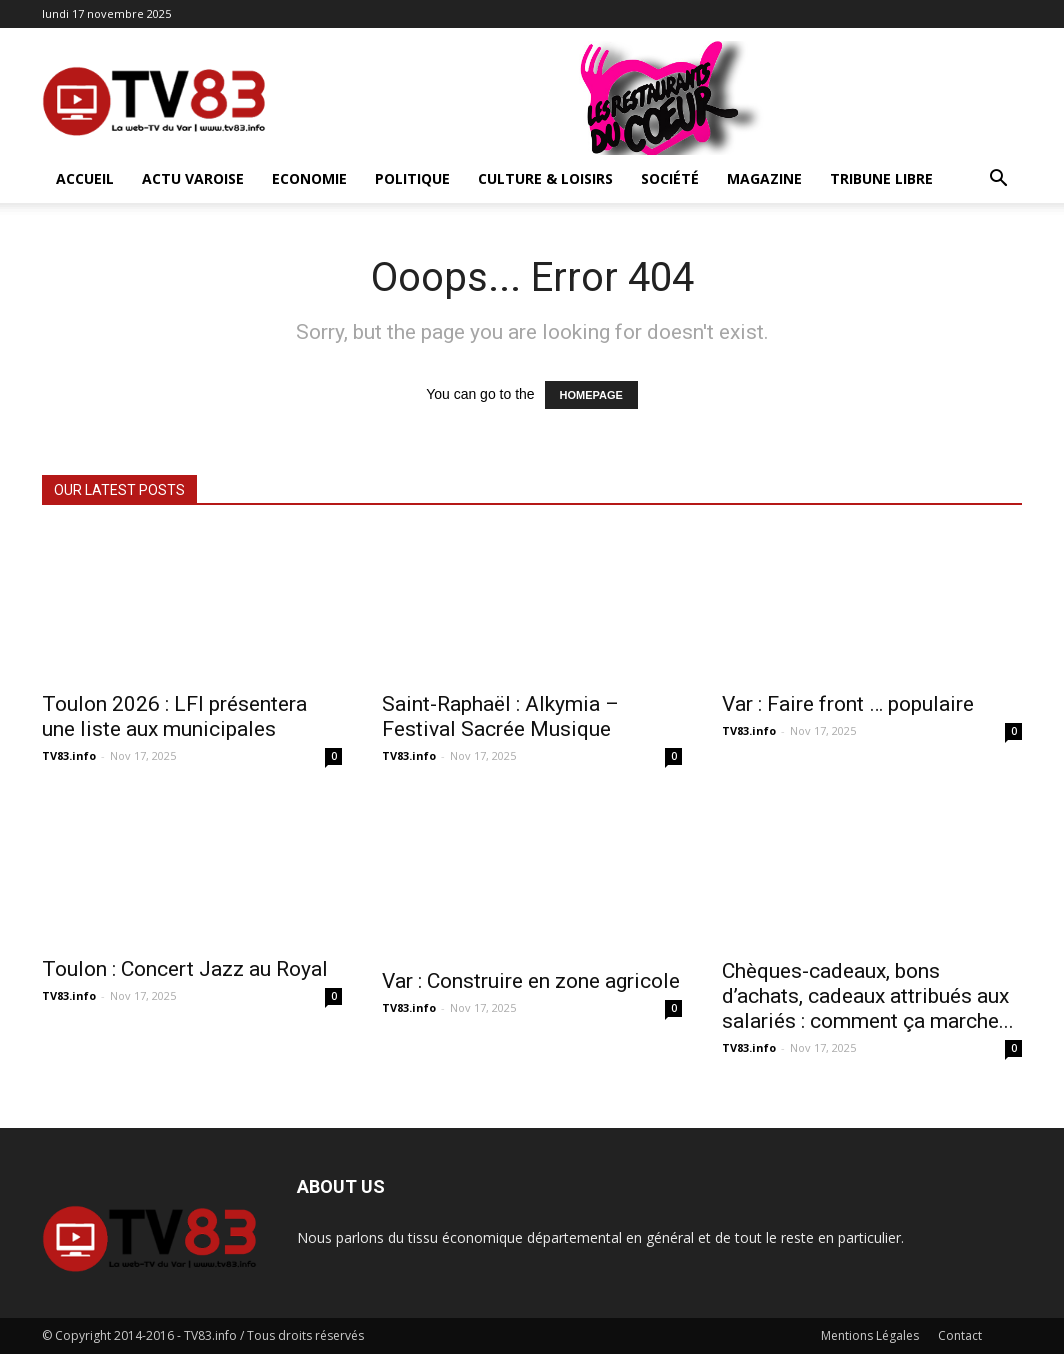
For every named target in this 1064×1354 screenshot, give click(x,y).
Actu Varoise (193, 178)
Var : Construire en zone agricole (531, 981)
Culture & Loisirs (545, 178)
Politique (412, 178)
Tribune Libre (881, 178)
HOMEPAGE (591, 395)
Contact (960, 1335)
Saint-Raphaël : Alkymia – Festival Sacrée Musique (500, 716)
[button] (998, 180)
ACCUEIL (85, 178)
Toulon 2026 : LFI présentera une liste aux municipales (174, 716)
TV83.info (69, 755)
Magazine (764, 178)
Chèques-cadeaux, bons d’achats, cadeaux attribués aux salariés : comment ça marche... (868, 996)
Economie (309, 178)
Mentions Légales (870, 1335)
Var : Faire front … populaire (848, 704)
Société (670, 178)
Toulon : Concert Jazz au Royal (185, 969)
